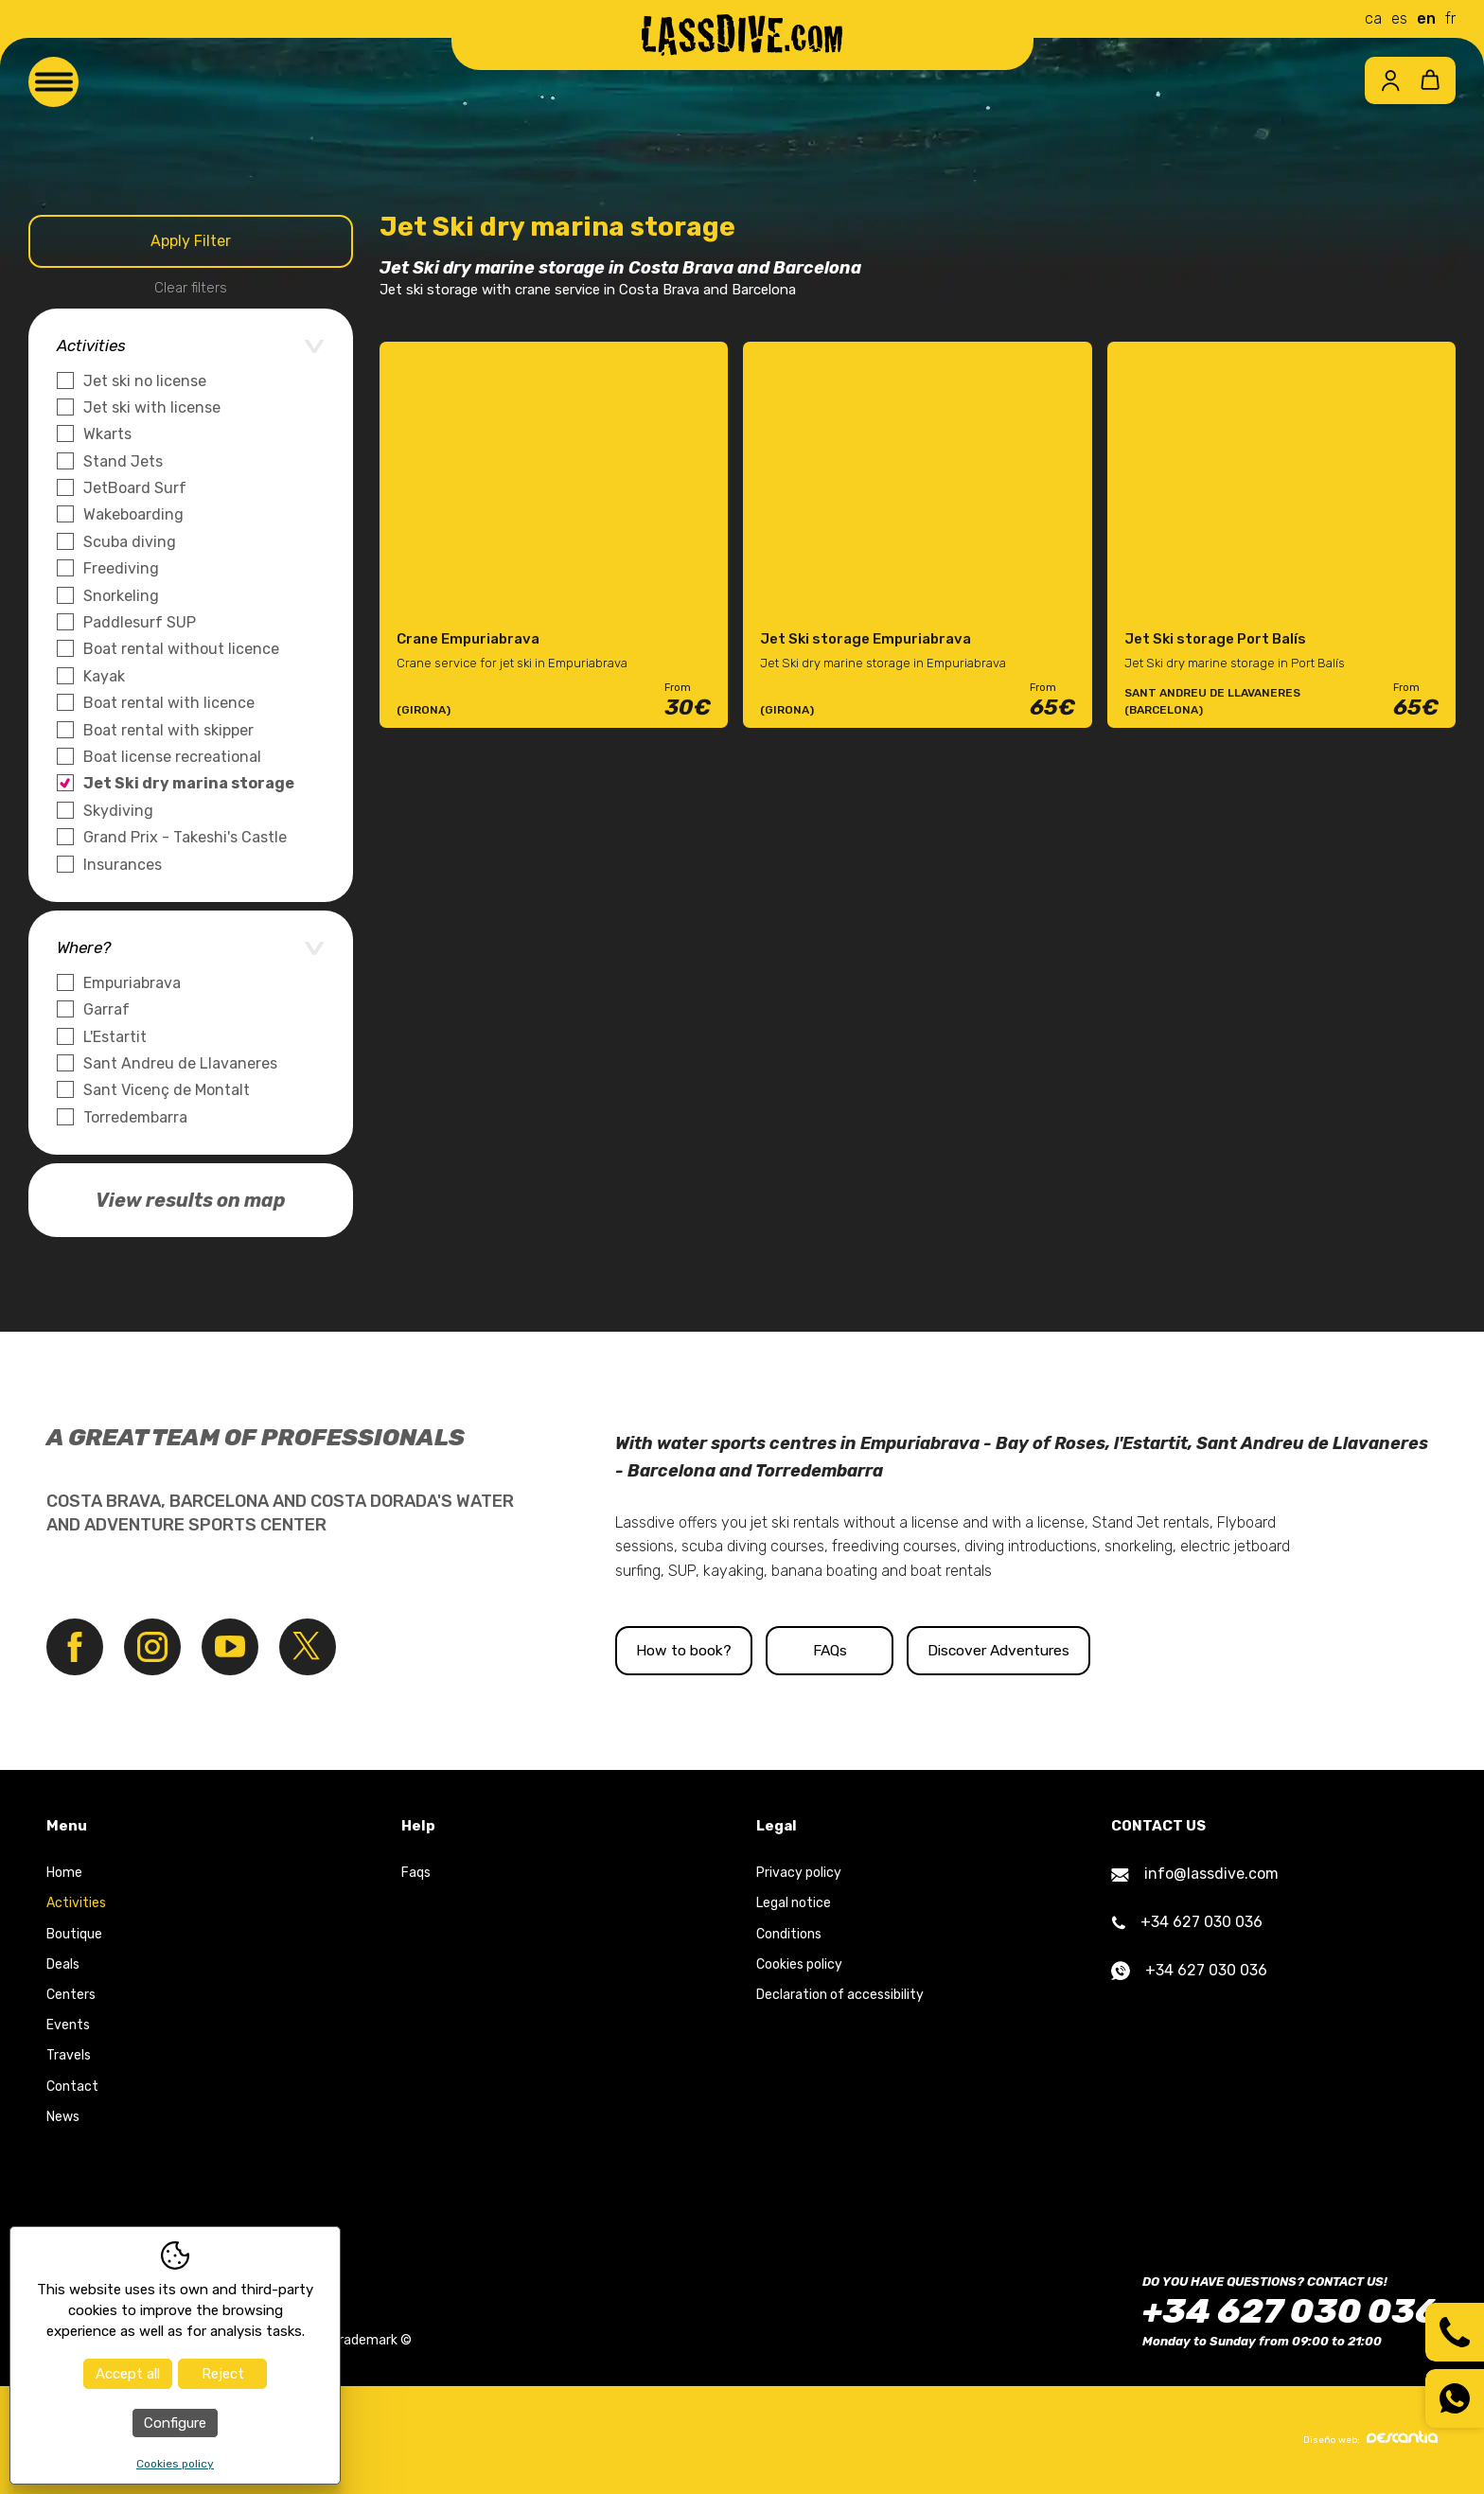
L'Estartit (115, 1037)
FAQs (927, 1650)
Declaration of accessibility (840, 1996)
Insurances (122, 865)
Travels (68, 2056)
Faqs (416, 1874)
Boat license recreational (172, 757)
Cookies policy (799, 1964)
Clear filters (190, 287)
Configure (175, 2423)
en (1426, 18)
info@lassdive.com (1195, 1875)
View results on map (191, 1200)
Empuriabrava (132, 983)
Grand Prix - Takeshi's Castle (185, 837)
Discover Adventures (1138, 1650)
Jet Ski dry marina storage (188, 783)
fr (1450, 18)
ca (1373, 18)
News (63, 2117)
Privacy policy (798, 1874)
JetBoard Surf (134, 488)
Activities (76, 1904)
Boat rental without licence (181, 649)
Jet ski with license (152, 407)
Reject (223, 2373)
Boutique (74, 1934)
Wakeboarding (133, 514)
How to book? (715, 1650)
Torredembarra (135, 1117)
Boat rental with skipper (168, 730)
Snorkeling (121, 596)
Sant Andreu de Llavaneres (180, 1063)
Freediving (121, 568)
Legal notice (793, 1904)
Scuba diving (129, 542)
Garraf (106, 1009)
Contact (72, 2086)
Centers (71, 1996)
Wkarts (107, 434)
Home (64, 1874)
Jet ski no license (144, 381)
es (1399, 18)
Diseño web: (1370, 2438)
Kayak (104, 676)
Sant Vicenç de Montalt (166, 1090)
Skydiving (118, 811)
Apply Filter (190, 241)
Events (68, 2026)
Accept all (128, 2373)
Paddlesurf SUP (139, 622)
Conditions (789, 1934)
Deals (63, 1964)
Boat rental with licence (169, 703)
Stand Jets (123, 461)
